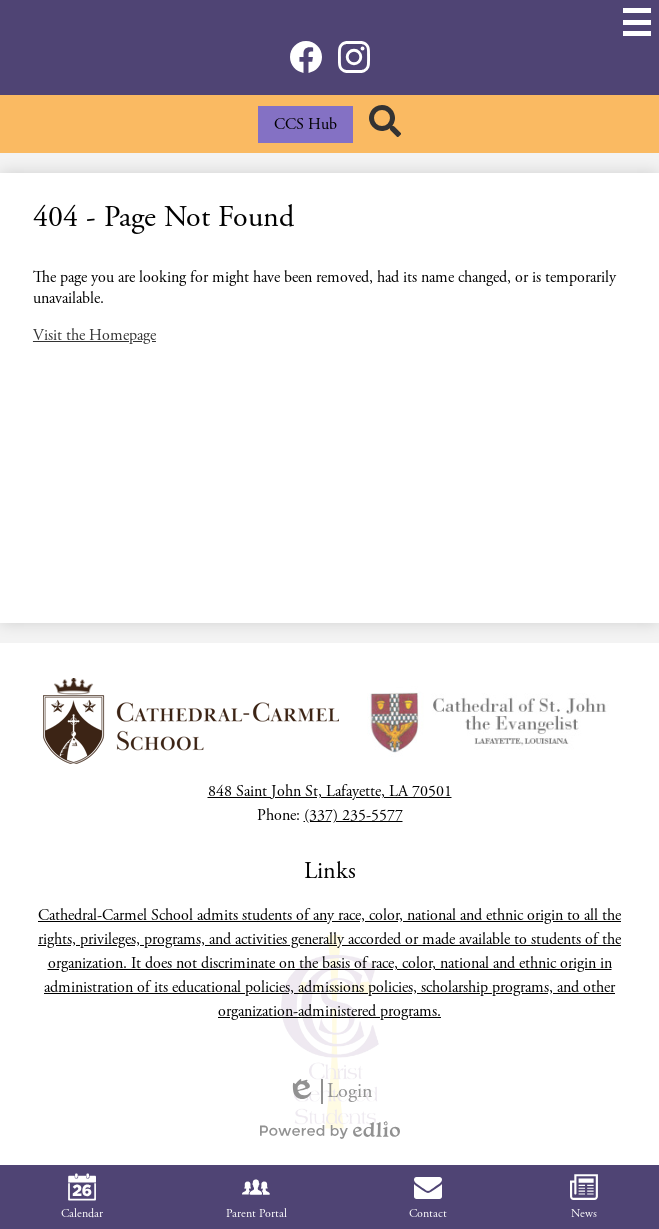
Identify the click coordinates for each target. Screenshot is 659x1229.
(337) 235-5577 (353, 815)
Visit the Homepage (94, 335)
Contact (428, 1197)
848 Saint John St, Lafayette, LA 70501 (330, 791)
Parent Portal (256, 1197)
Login (330, 1091)
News (584, 1197)
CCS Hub (305, 124)
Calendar (82, 1197)
